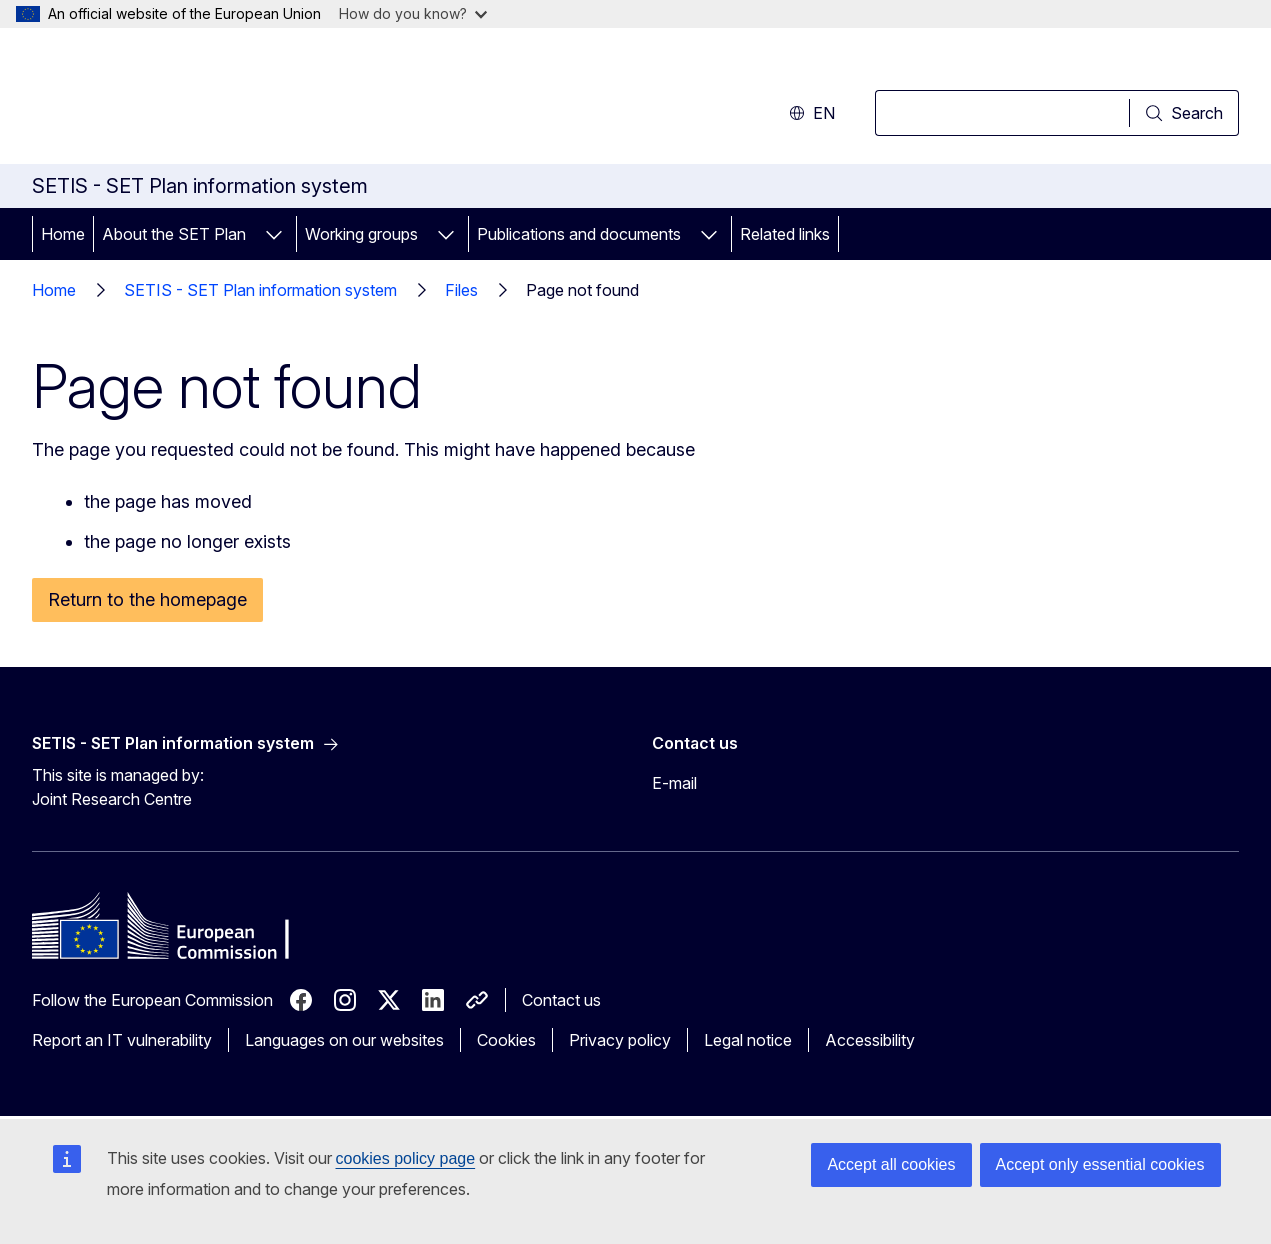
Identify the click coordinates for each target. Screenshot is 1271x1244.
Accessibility (870, 1040)
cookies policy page (406, 1158)
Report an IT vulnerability (122, 1040)
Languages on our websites (344, 1040)
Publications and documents (579, 234)
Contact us (561, 1000)
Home (63, 234)
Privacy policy (620, 1040)
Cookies (506, 1040)
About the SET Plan (174, 234)
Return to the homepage (147, 599)
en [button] (812, 113)
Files (461, 290)
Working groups (361, 234)
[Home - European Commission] (193, 100)
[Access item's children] (274, 234)
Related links (785, 234)
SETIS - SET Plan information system (260, 290)
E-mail (674, 783)
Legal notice (748, 1040)
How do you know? (413, 13)
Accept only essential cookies (1100, 1164)
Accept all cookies (891, 1164)
